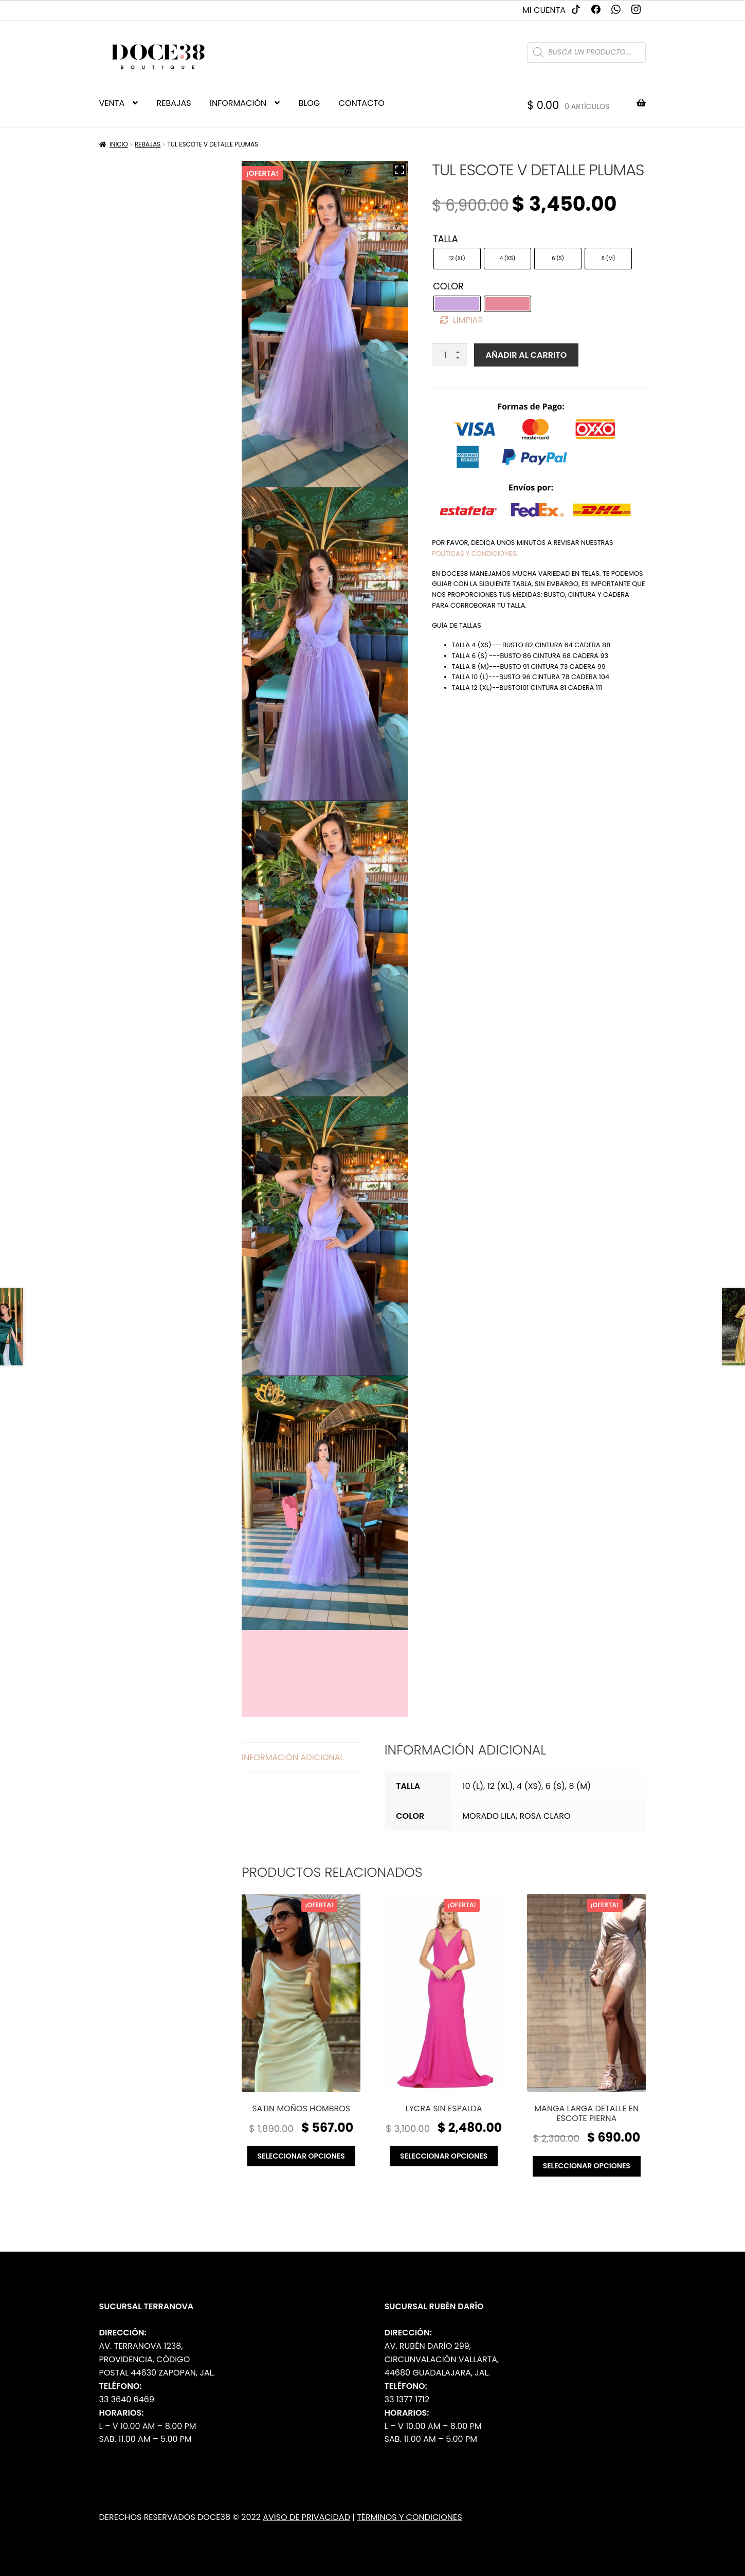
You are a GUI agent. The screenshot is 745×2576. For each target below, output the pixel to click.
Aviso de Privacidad (306, 2517)
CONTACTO (362, 103)
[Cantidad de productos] (449, 355)
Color (448, 286)
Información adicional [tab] (292, 1757)
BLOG (309, 103)
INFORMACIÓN (238, 103)
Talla (445, 239)
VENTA (112, 103)
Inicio (119, 144)
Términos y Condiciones (409, 2517)
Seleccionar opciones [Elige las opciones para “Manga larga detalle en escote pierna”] (586, 2166)
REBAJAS (174, 103)
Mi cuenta (544, 10)
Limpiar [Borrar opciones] (468, 320)
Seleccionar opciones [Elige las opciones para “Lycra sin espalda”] (443, 2156)
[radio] (457, 258)
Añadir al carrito (526, 355)
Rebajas (147, 144)
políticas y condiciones (474, 553)
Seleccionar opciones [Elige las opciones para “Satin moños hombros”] (301, 2156)
